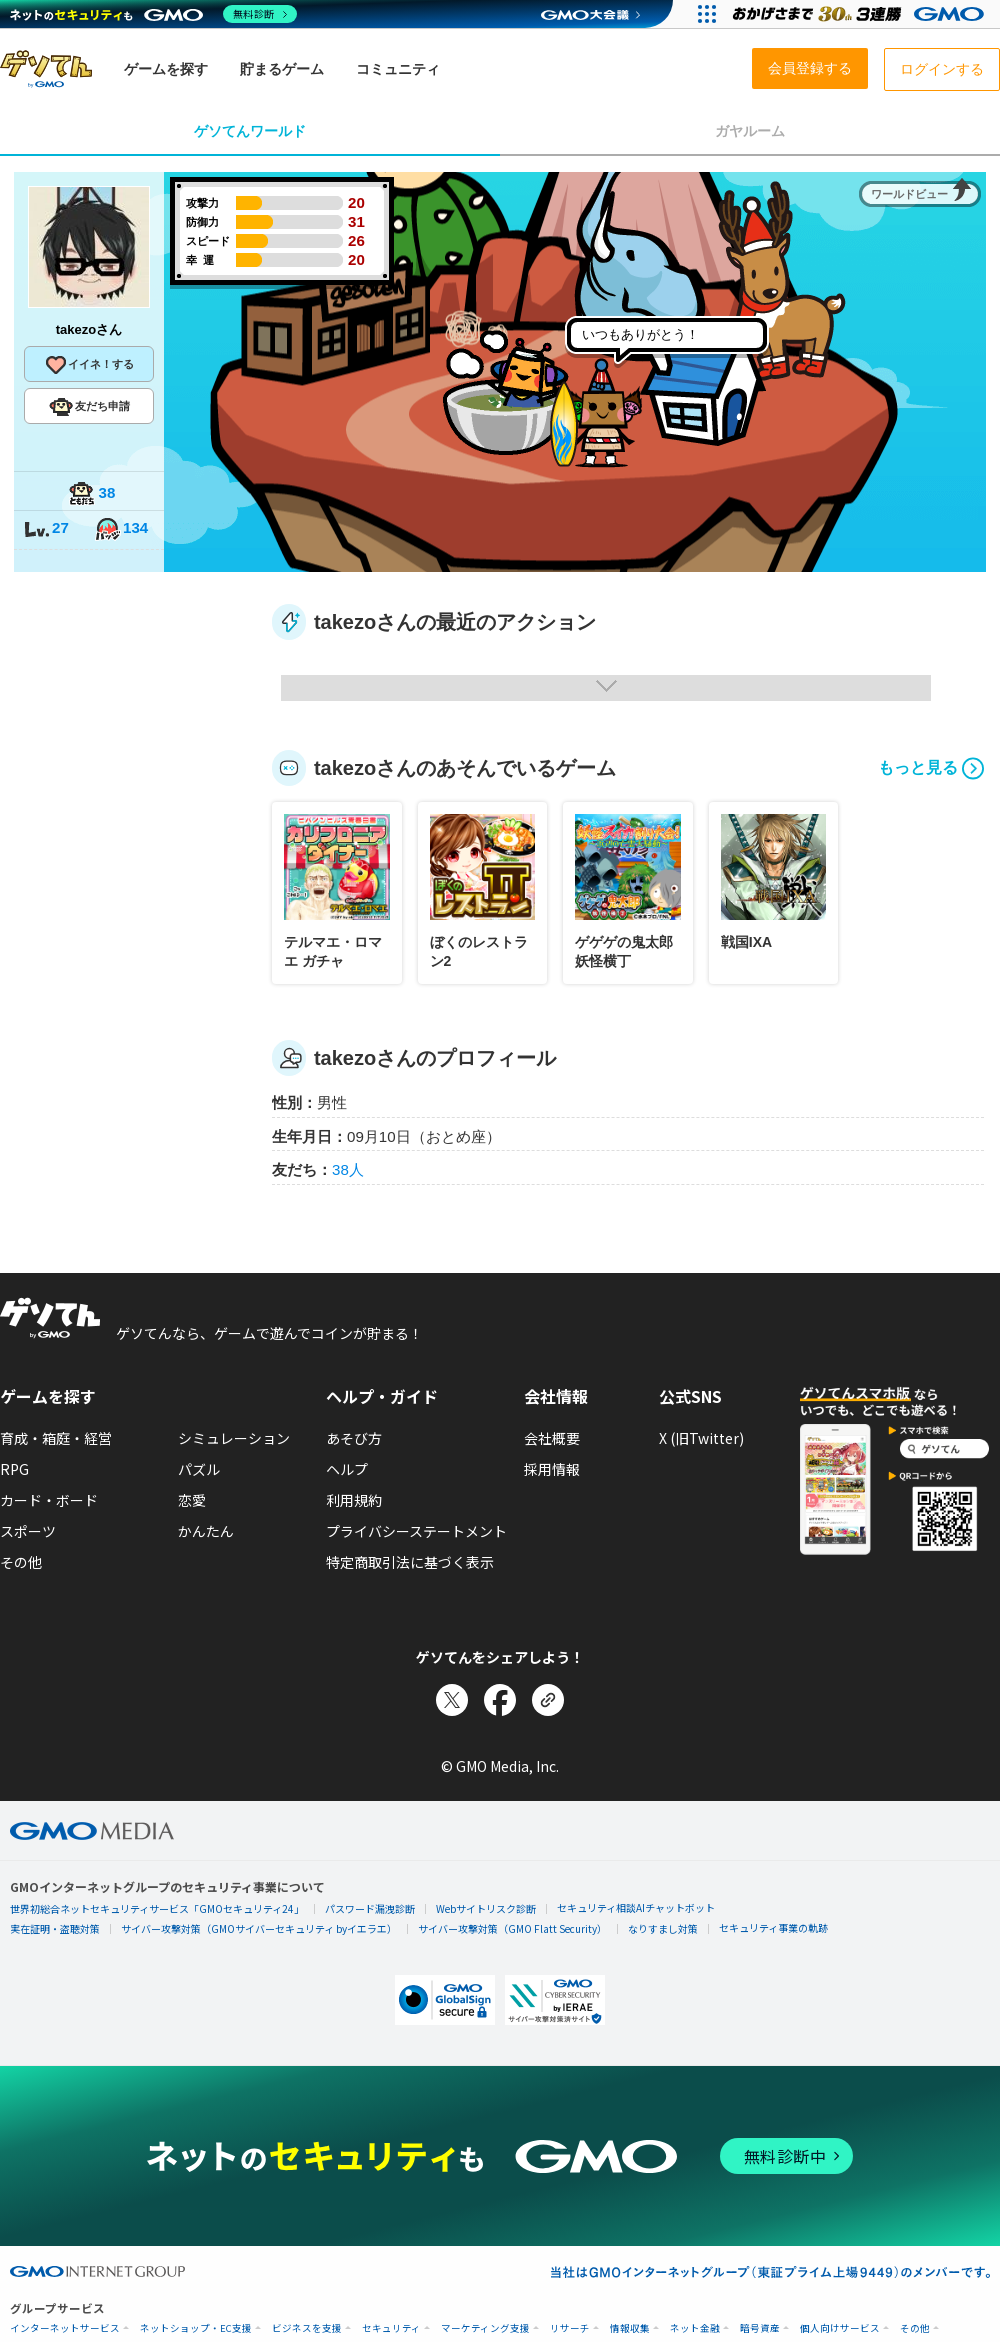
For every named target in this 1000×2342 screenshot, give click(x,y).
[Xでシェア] (452, 1700)
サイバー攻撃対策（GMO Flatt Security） (512, 1928)
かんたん (206, 1531)
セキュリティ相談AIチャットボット (636, 1907)
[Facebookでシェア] (500, 1700)
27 (46, 529)
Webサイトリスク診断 (486, 1908)
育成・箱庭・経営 (56, 1438)
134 (121, 529)
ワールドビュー (909, 194)
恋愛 (192, 1500)
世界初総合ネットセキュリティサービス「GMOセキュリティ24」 (157, 1908)
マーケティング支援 (485, 2328)
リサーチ (570, 2328)
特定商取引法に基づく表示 (410, 1562)
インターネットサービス (65, 2328)
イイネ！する (89, 365)
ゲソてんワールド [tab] (250, 131)
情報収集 (630, 2328)
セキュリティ (391, 2328)
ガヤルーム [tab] (750, 131)
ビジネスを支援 (307, 2328)
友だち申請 (89, 407)
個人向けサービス (840, 2328)
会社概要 (552, 1438)
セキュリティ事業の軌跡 (773, 1927)
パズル (199, 1469)
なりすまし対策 (663, 1928)
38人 (348, 1169)
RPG (14, 1469)
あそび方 (354, 1438)
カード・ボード (49, 1500)
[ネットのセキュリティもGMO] (153, 14)
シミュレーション (234, 1438)
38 (92, 494)
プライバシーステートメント (416, 1531)
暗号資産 (760, 2328)
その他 (21, 1562)
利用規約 (354, 1500)
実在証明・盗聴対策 (55, 1928)
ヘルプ (347, 1469)
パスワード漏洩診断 (370, 1908)
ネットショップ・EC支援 (196, 2328)
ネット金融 (695, 2328)
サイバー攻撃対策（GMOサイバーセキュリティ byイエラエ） (259, 1928)
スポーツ (28, 1531)
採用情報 (552, 1469)
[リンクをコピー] (548, 1700)
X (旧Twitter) (701, 1438)
